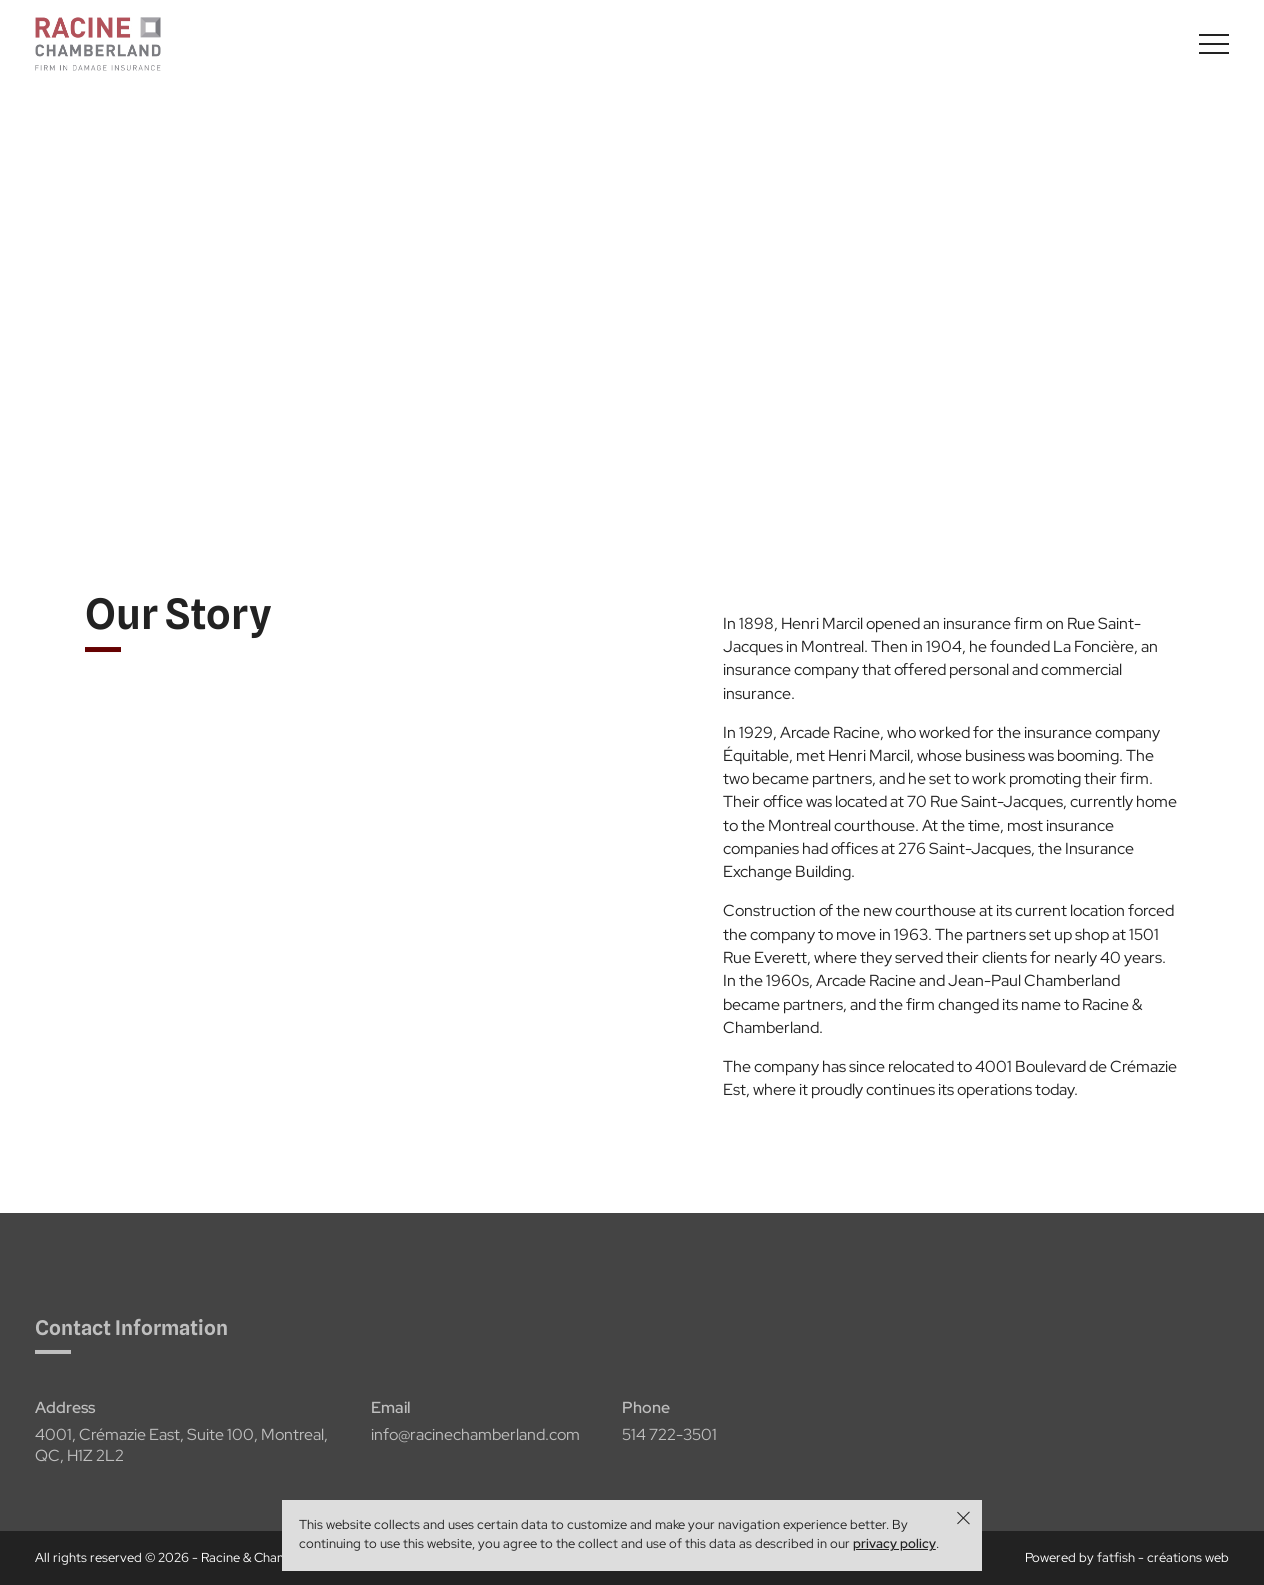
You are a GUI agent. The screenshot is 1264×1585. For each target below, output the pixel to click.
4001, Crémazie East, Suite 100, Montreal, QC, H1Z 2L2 (181, 1454)
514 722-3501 (669, 1444)
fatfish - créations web (1163, 1557)
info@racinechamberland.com (475, 1444)
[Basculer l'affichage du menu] (1214, 44)
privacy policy (894, 1543)
